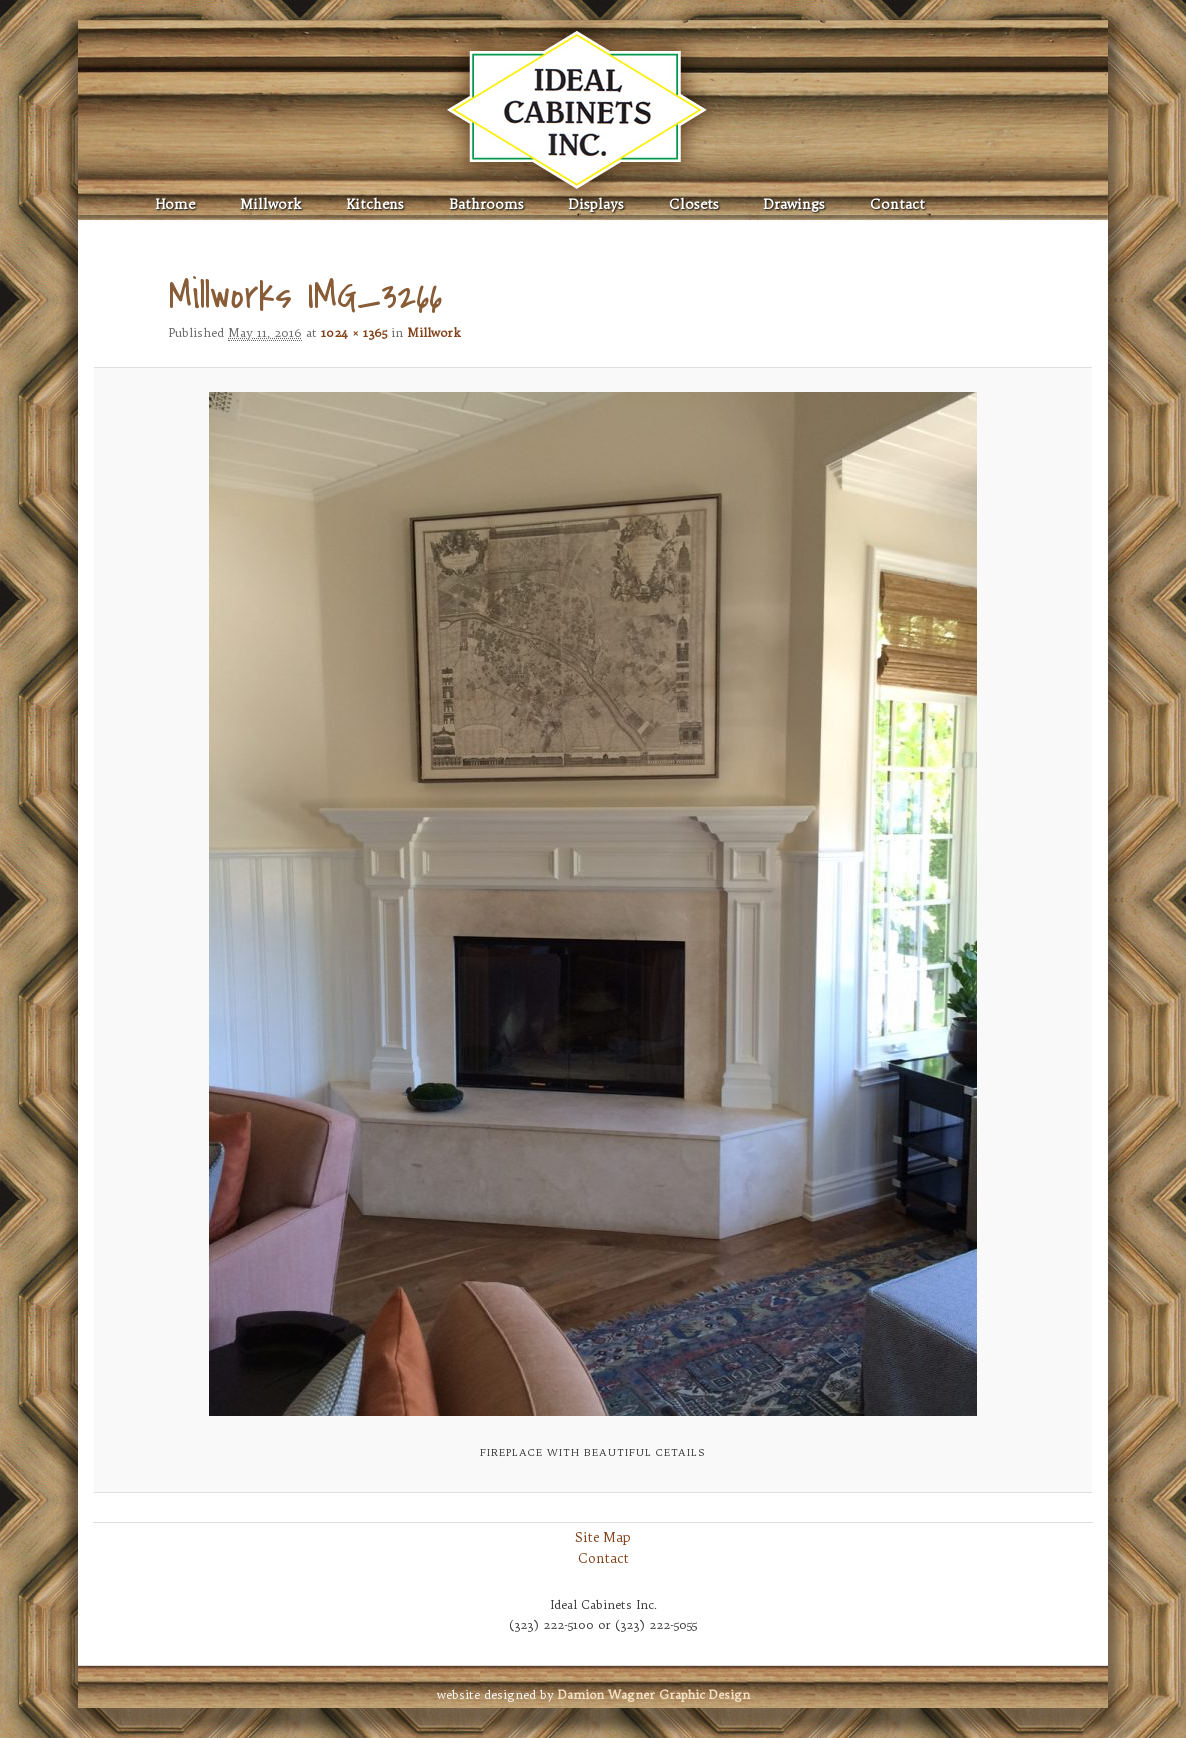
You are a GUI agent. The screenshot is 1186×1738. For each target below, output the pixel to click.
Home (175, 204)
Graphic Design (654, 1694)
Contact (897, 204)
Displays (596, 204)
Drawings (794, 204)
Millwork (270, 204)
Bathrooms (486, 204)
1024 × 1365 (354, 332)
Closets (694, 204)
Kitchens (375, 204)
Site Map (603, 1537)
